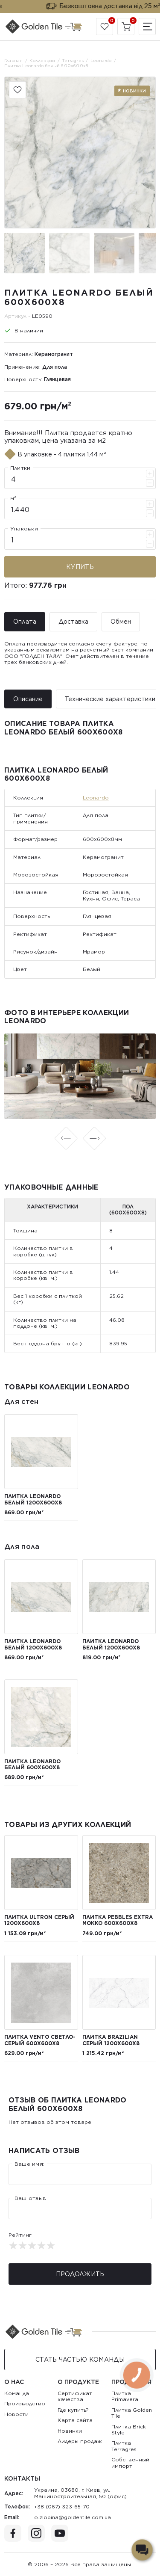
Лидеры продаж (80, 2441)
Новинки (70, 2431)
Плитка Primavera (124, 2396)
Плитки (20, 468)
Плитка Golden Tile (131, 2413)
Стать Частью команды (80, 2359)
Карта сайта (75, 2420)
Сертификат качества (75, 2396)
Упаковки (24, 529)
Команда (16, 2393)
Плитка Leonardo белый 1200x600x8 (33, 1499)
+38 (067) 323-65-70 (62, 2506)
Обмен (121, 621)
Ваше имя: (29, 2164)
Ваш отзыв (30, 2198)
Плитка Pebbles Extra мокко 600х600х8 (117, 1920)
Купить (80, 566)
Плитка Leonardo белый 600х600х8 (32, 1764)
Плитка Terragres (124, 2446)
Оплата (24, 621)
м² (13, 498)
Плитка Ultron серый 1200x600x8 (39, 1920)
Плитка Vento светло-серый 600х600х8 (40, 2040)
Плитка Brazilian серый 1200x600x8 (111, 2040)
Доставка (73, 621)
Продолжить (80, 2274)
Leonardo (96, 797)
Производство (24, 2403)
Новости (16, 2414)
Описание (28, 699)
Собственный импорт (130, 2462)
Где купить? (73, 2410)
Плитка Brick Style (128, 2429)
